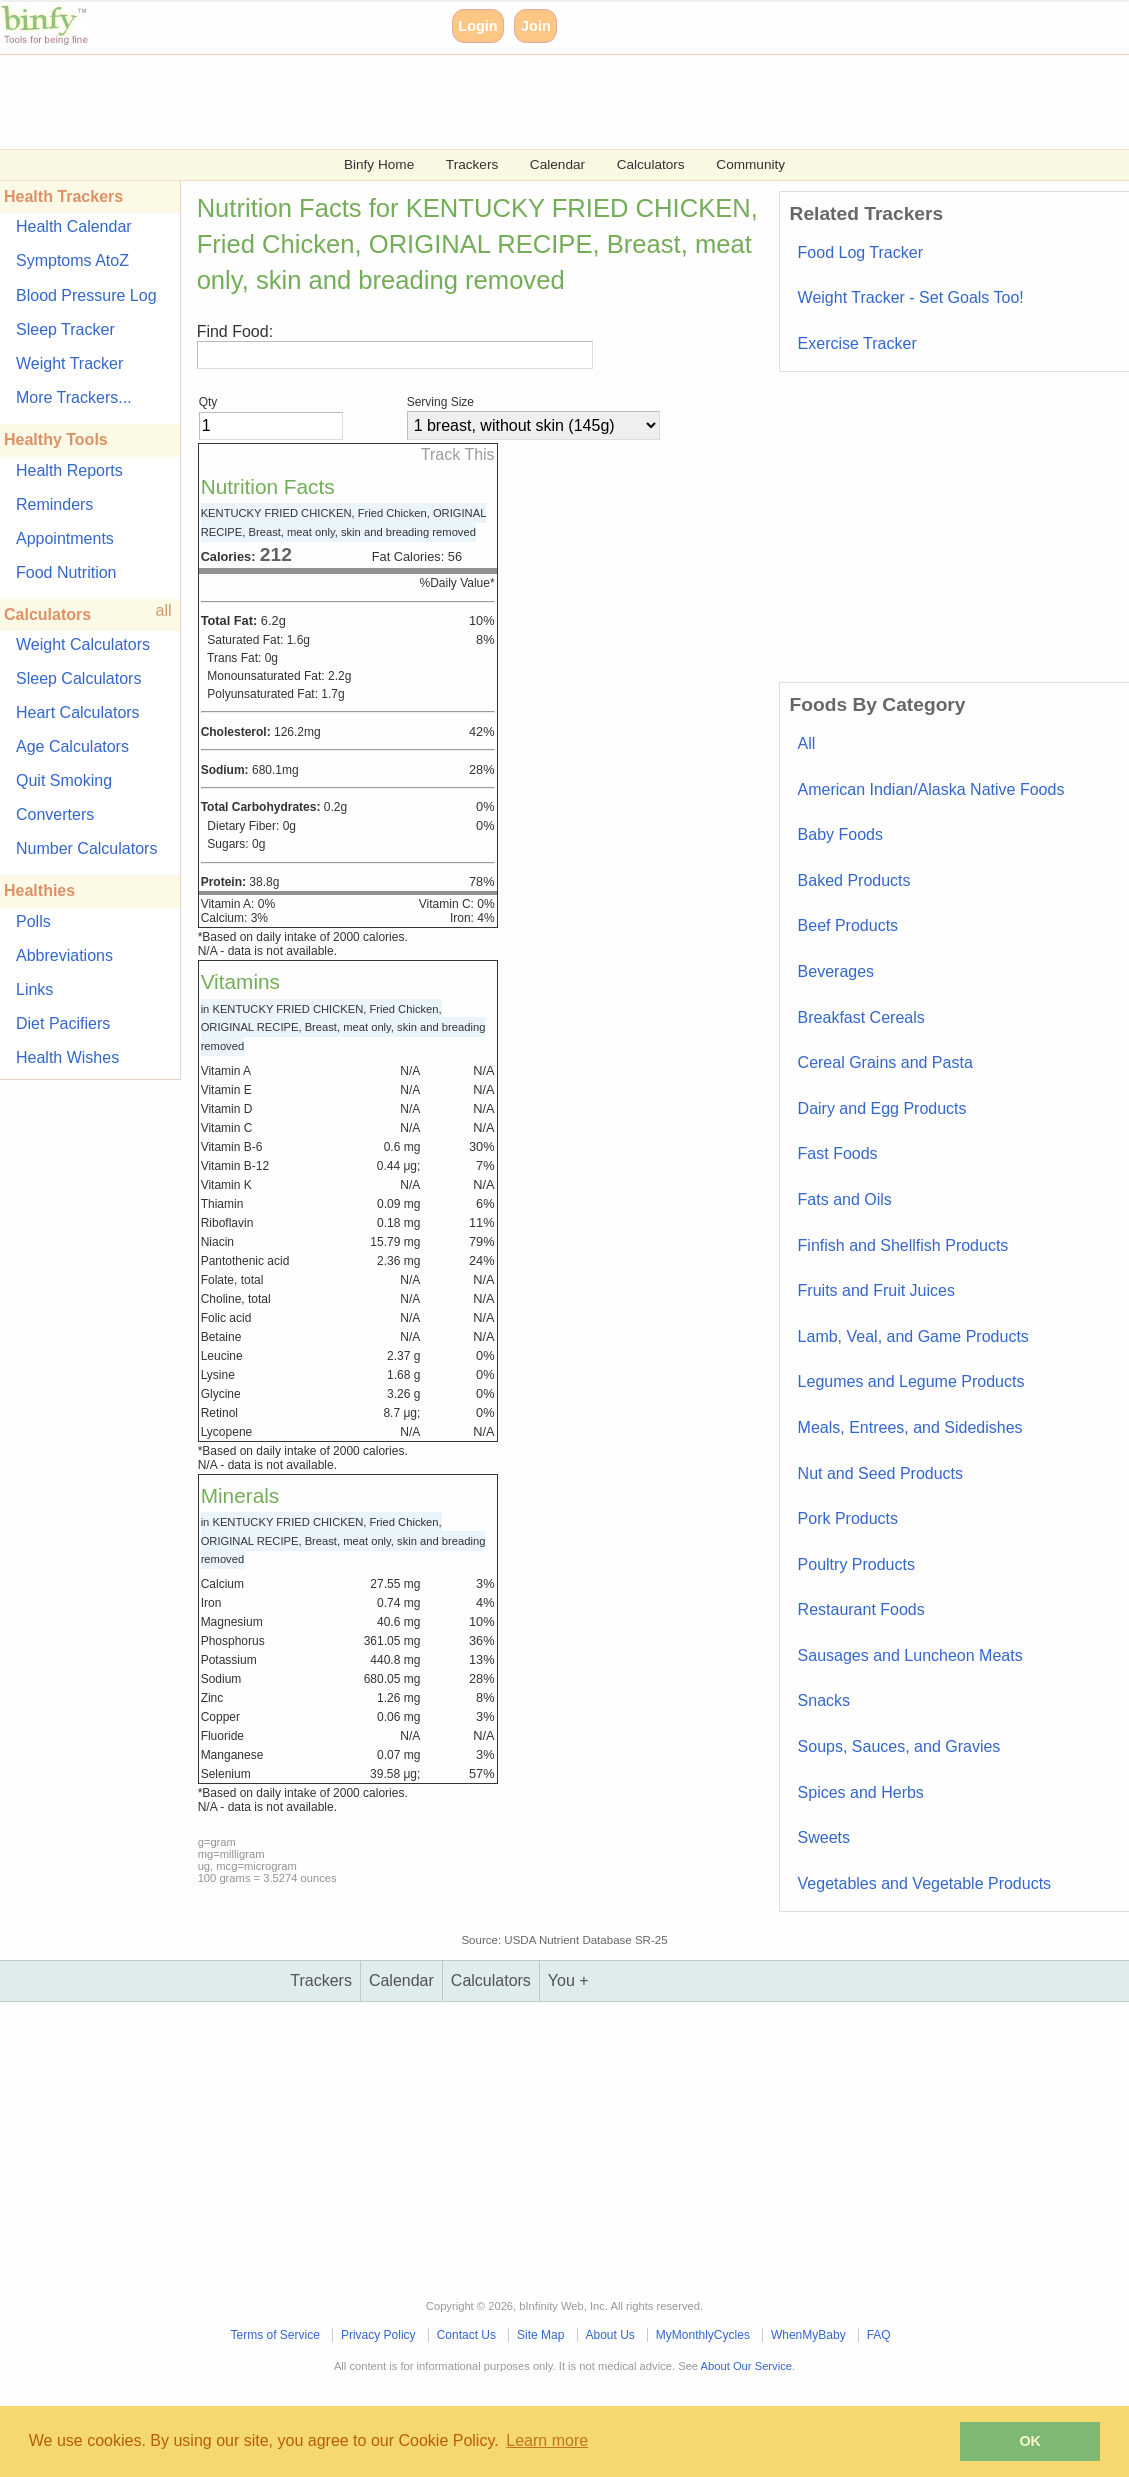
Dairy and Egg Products (882, 1108)
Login (477, 26)
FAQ (879, 2335)
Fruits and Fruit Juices (876, 1290)
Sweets (824, 1837)
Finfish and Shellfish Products (903, 1245)
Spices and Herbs (861, 1792)
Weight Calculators (83, 644)
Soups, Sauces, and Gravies (899, 1746)
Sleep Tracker (65, 329)
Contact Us (466, 2335)
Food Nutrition (66, 572)
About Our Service (746, 2366)
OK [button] (1030, 2441)
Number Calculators (86, 848)
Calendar (557, 164)
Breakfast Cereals (861, 1017)
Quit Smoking (64, 780)
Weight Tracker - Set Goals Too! (911, 297)
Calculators (651, 164)
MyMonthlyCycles (703, 2335)
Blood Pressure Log (86, 295)
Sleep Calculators (78, 678)
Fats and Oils (845, 1199)
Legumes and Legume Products (911, 1381)
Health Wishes (67, 1057)
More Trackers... (74, 397)
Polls (33, 921)
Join (536, 26)
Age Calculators (72, 746)
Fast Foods (838, 1153)
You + (568, 1980)
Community (750, 164)
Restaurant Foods (861, 1609)
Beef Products (848, 925)
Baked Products (854, 880)
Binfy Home (379, 164)
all (164, 610)
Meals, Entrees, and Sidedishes (910, 1427)
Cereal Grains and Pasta (885, 1062)
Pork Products (848, 1518)
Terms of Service (275, 2335)
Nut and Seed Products (880, 1473)
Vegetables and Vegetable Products (925, 1883)
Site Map (540, 2335)
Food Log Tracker (860, 252)
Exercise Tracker (857, 343)
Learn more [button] (547, 2440)
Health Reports (69, 470)
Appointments (65, 538)
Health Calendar (74, 226)
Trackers (472, 164)
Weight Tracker (69, 363)
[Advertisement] (564, 100)
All (807, 743)
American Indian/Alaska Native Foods (931, 789)
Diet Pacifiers (63, 1023)
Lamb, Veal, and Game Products (913, 1336)
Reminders (54, 504)
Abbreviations (64, 955)
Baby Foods (840, 834)
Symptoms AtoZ (72, 260)
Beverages (836, 971)
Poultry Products (856, 1564)
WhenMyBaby (808, 2335)
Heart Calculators (78, 712)
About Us (609, 2335)
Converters (55, 814)
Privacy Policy (378, 2335)
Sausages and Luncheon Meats (910, 1655)
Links (34, 989)
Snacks (824, 1700)
